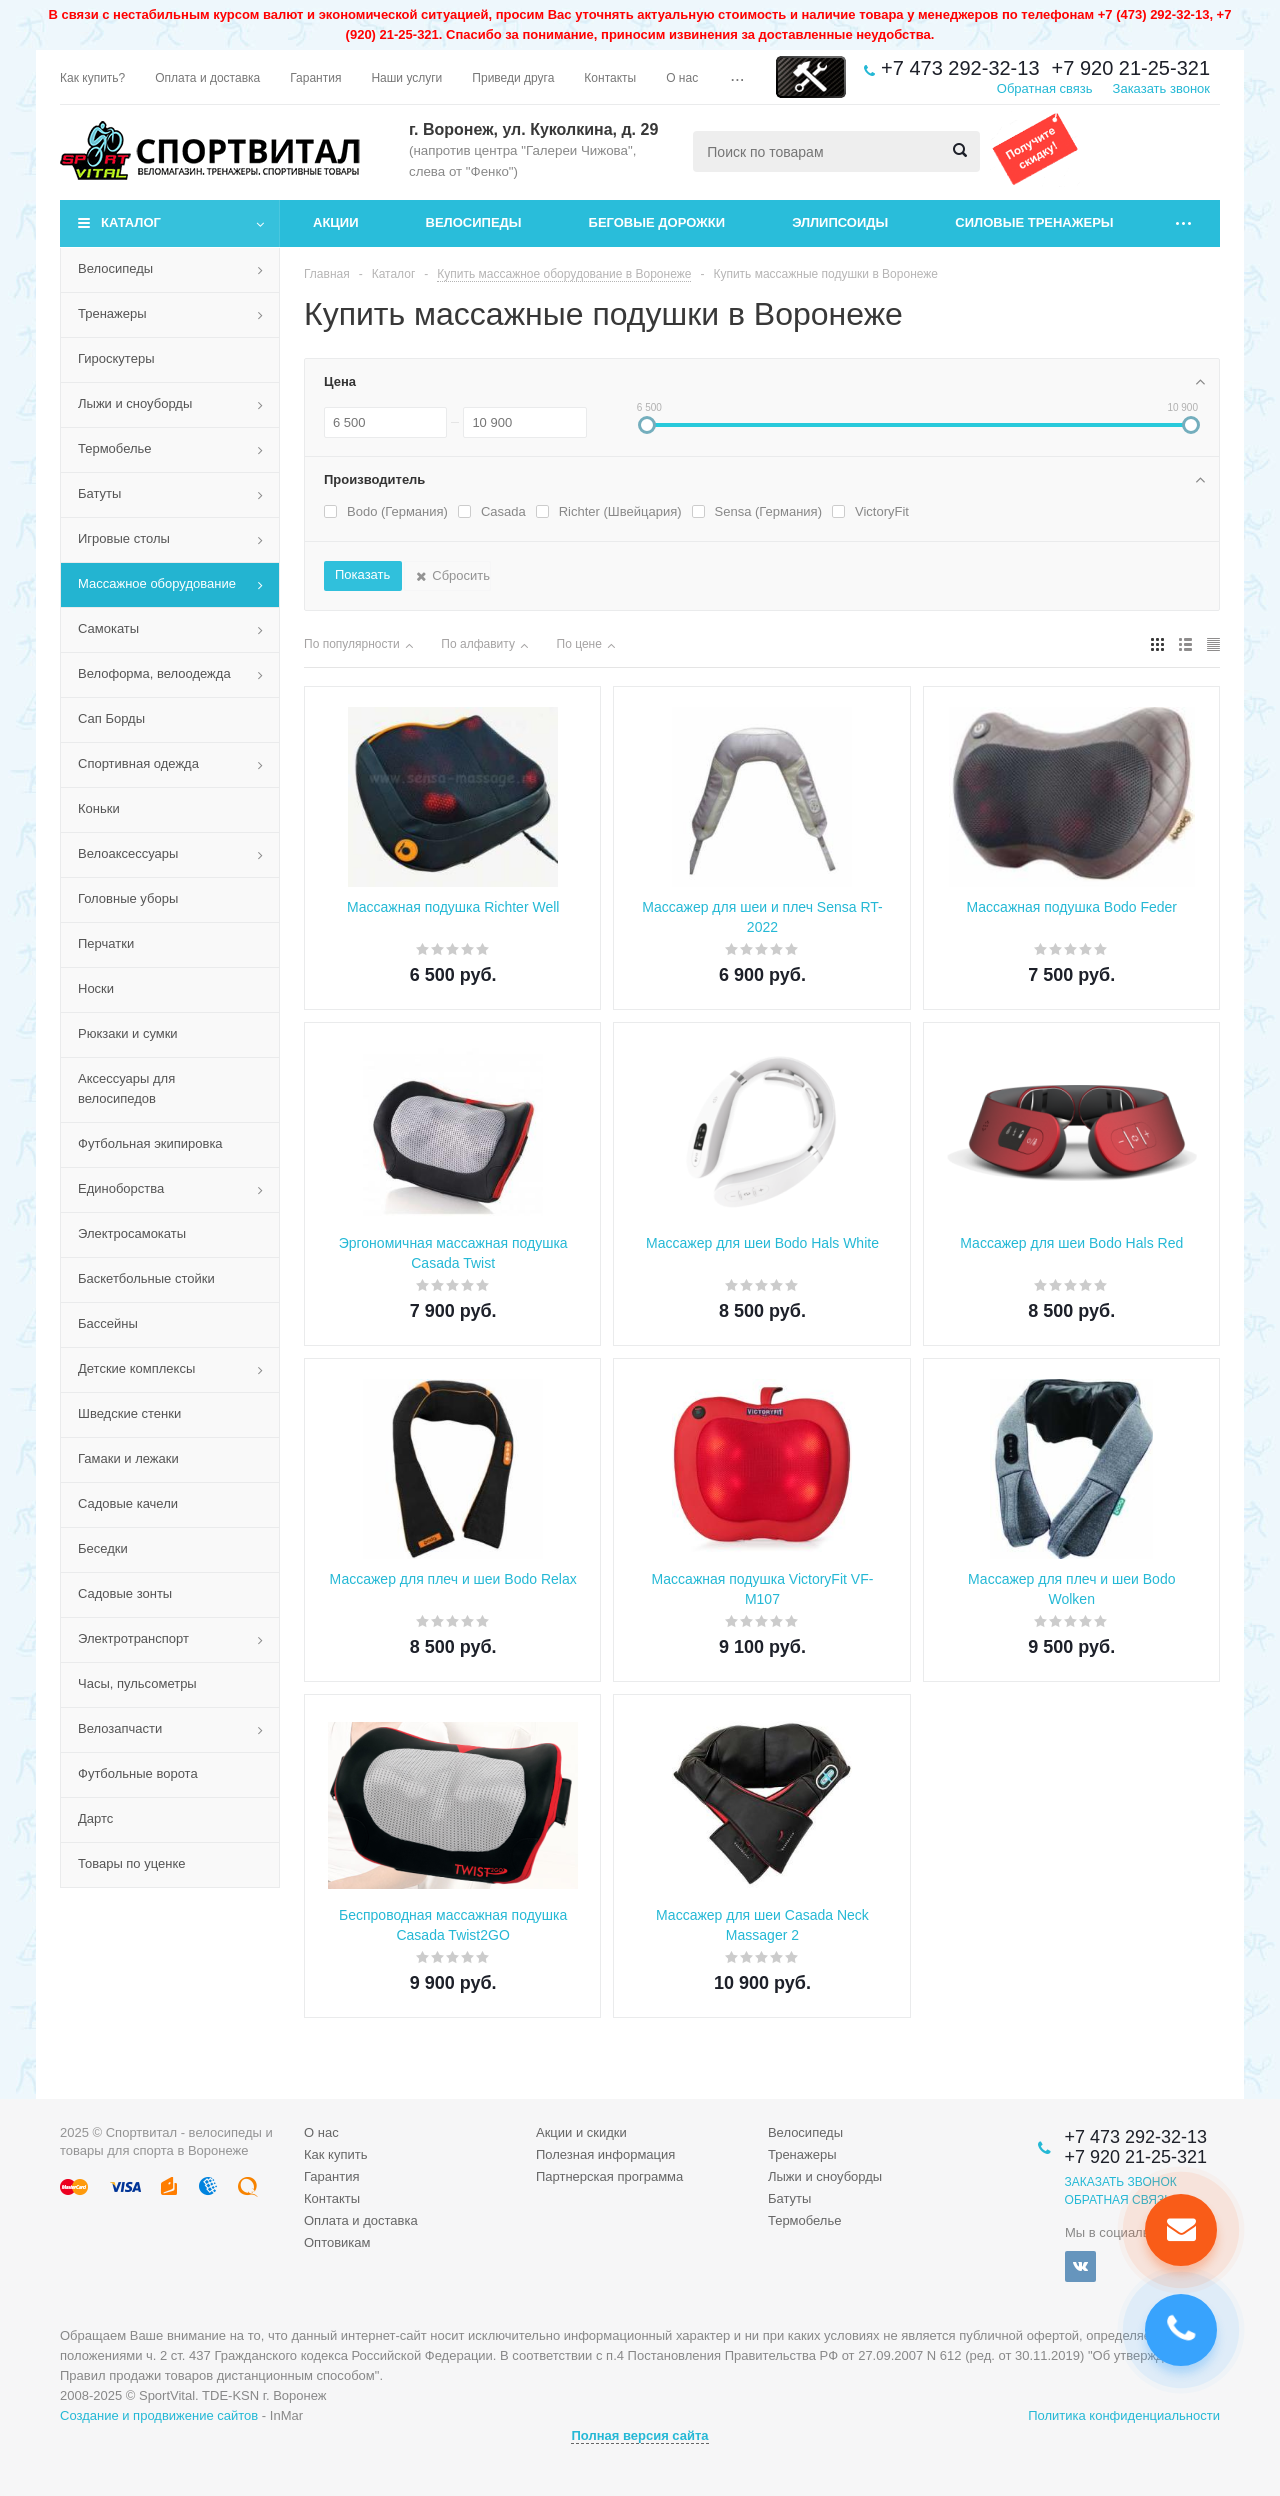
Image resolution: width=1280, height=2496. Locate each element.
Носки (96, 988)
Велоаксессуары (128, 853)
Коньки (99, 808)
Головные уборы (128, 898)
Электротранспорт (133, 1638)
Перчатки (106, 943)
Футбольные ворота (138, 1773)
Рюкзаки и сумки (128, 1033)
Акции (336, 222)
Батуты (99, 493)
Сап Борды (111, 718)
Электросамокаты (132, 1233)
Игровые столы (124, 538)
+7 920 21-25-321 (1131, 68)
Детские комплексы (136, 1368)
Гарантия (331, 2176)
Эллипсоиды (840, 222)
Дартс (95, 1818)
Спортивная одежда (138, 763)
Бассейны (108, 1323)
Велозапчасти (120, 1728)
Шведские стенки (129, 1413)
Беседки (103, 1548)
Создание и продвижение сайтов (159, 2415)
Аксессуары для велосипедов (126, 1088)
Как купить (335, 2154)
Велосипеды (474, 222)
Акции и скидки (581, 2132)
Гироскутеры (116, 358)
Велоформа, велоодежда (154, 673)
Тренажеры (112, 313)
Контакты (332, 2198)
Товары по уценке (132, 1863)
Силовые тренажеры (1034, 222)
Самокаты (108, 628)
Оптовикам (337, 2242)
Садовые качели (128, 1503)
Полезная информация (605, 2154)
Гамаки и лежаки (128, 1458)
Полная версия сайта (639, 2435)
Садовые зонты (125, 1593)
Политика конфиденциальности (1124, 2415)
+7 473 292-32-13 (960, 68)
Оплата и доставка (361, 2220)
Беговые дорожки (657, 222)
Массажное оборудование (157, 583)
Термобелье (115, 448)
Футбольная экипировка (150, 1143)
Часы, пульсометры (137, 1683)
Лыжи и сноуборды (135, 403)
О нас (321, 2132)
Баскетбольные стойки (146, 1278)
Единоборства (121, 1188)
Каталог (131, 222)
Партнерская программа (609, 2176)
